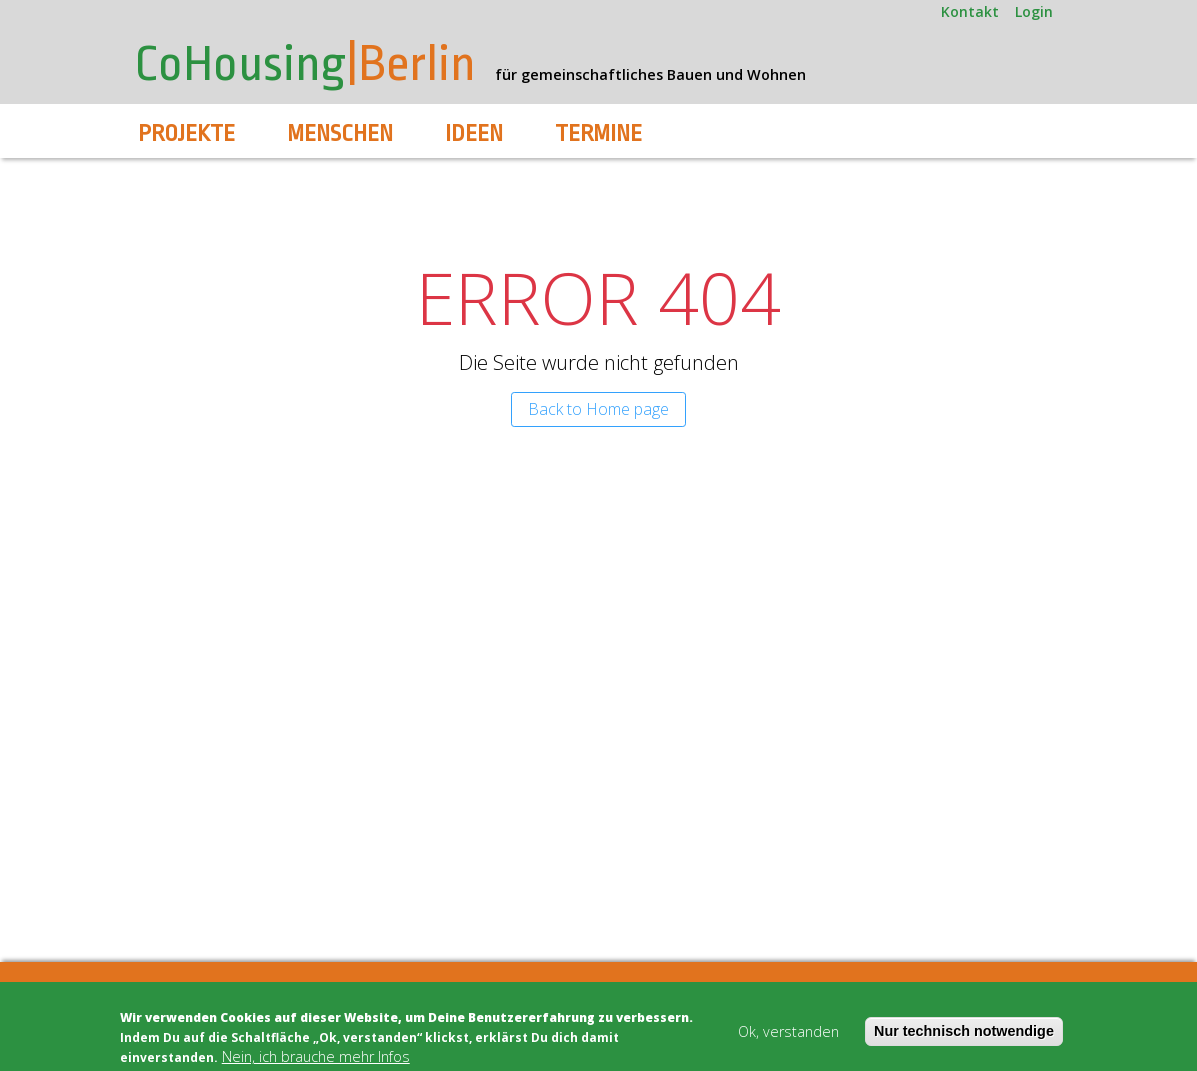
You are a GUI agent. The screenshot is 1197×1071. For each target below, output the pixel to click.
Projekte (186, 134)
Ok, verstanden (788, 1031)
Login (1034, 11)
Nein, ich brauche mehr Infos (316, 1056)
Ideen (474, 134)
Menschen (340, 134)
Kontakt (970, 11)
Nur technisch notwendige (964, 1031)
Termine (598, 134)
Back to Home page (598, 409)
